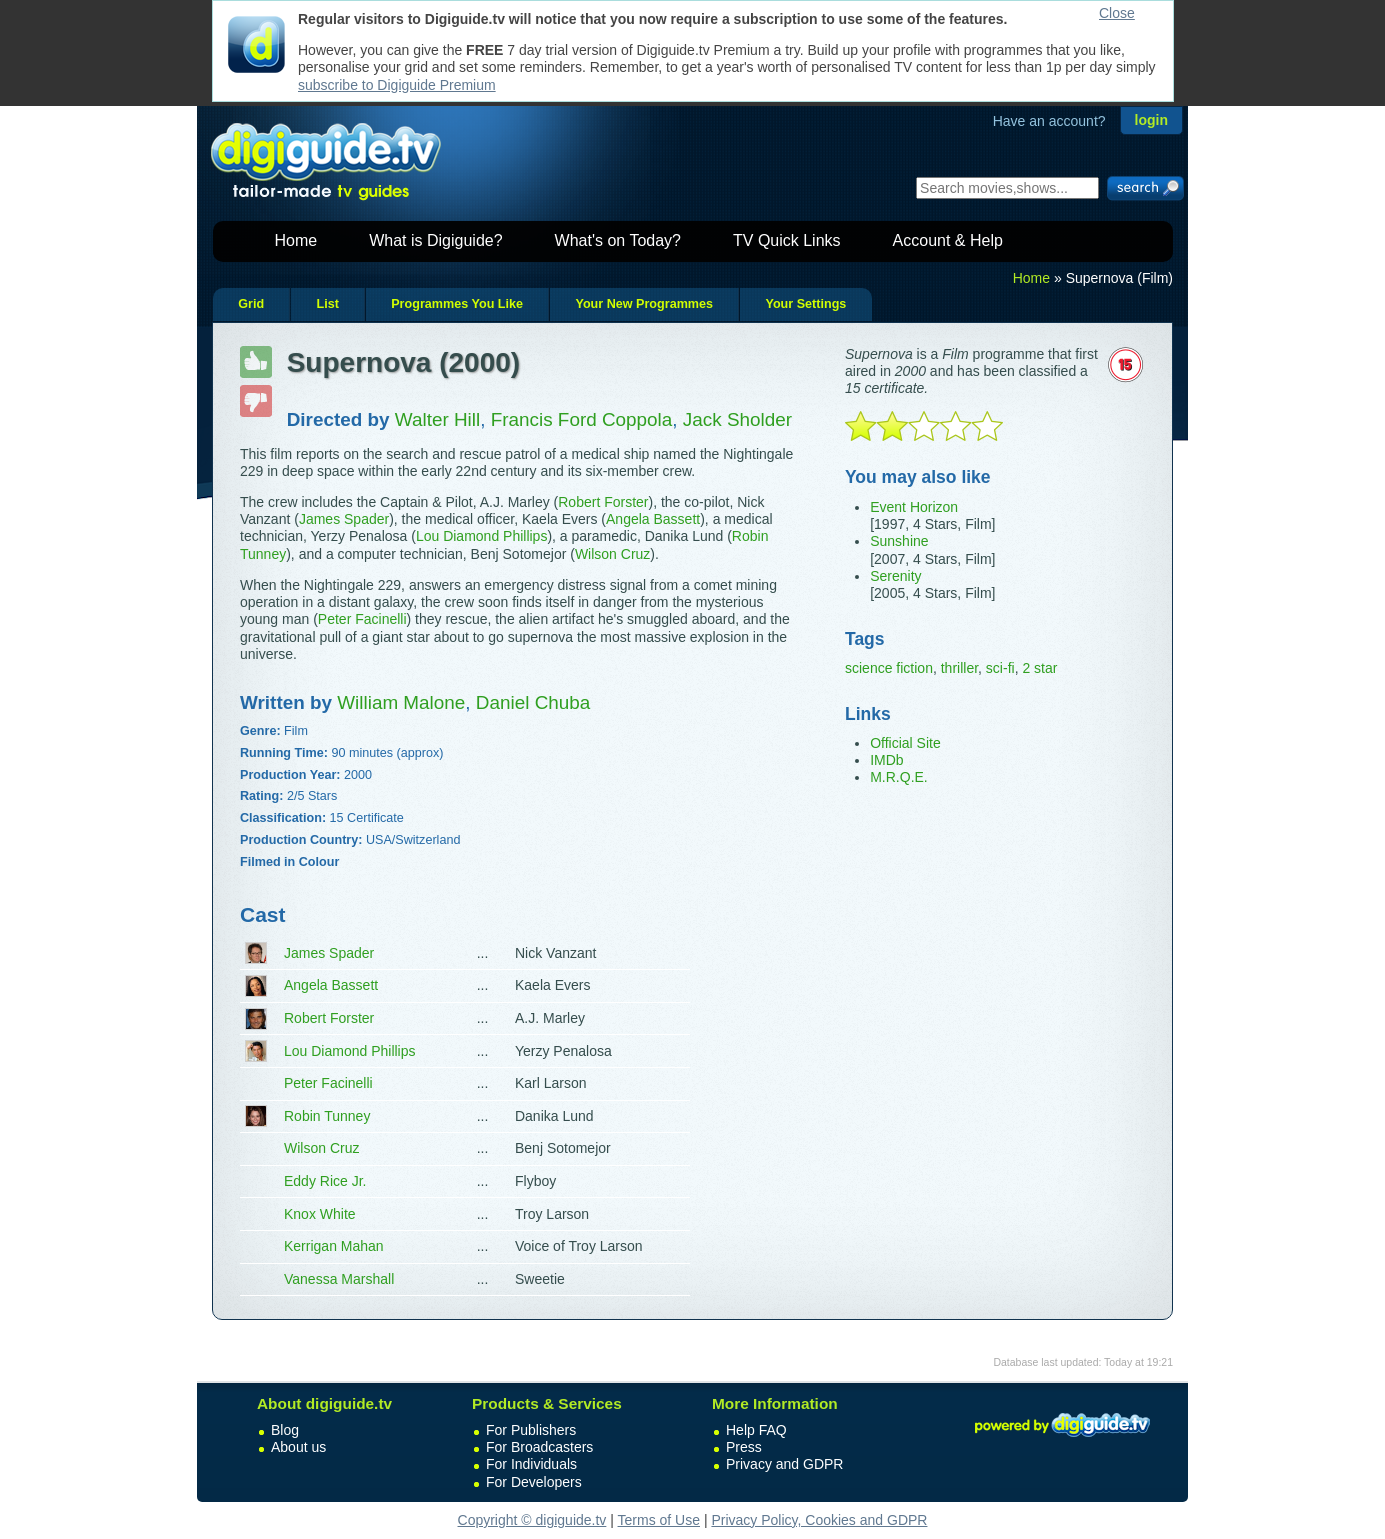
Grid (251, 304)
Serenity (895, 576)
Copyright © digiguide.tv (532, 1520)
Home (296, 240)
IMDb (886, 760)
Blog (285, 1430)
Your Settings (805, 304)
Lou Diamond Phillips (482, 536)
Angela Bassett (653, 519)
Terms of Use (659, 1520)
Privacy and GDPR (784, 1464)
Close (1117, 13)
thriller (959, 668)
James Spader (344, 519)
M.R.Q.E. (899, 777)
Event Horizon (914, 507)
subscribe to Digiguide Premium (397, 85)
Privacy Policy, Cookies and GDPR (819, 1520)
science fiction (889, 668)
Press (744, 1447)
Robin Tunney (327, 1116)
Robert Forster (603, 502)
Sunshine (899, 541)
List (327, 304)
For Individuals (531, 1464)
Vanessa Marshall (339, 1279)
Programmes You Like (457, 304)
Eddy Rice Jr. (325, 1181)
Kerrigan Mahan (334, 1246)
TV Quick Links (787, 240)
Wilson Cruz (612, 554)
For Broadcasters (539, 1447)
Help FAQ (756, 1430)
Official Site (905, 743)
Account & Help (948, 240)
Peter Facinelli (362, 619)
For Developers (534, 1482)
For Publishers (531, 1430)
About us (298, 1447)
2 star (1039, 668)
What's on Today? (618, 240)
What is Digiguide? (435, 240)
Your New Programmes (644, 304)
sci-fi (1000, 668)
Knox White (320, 1214)
